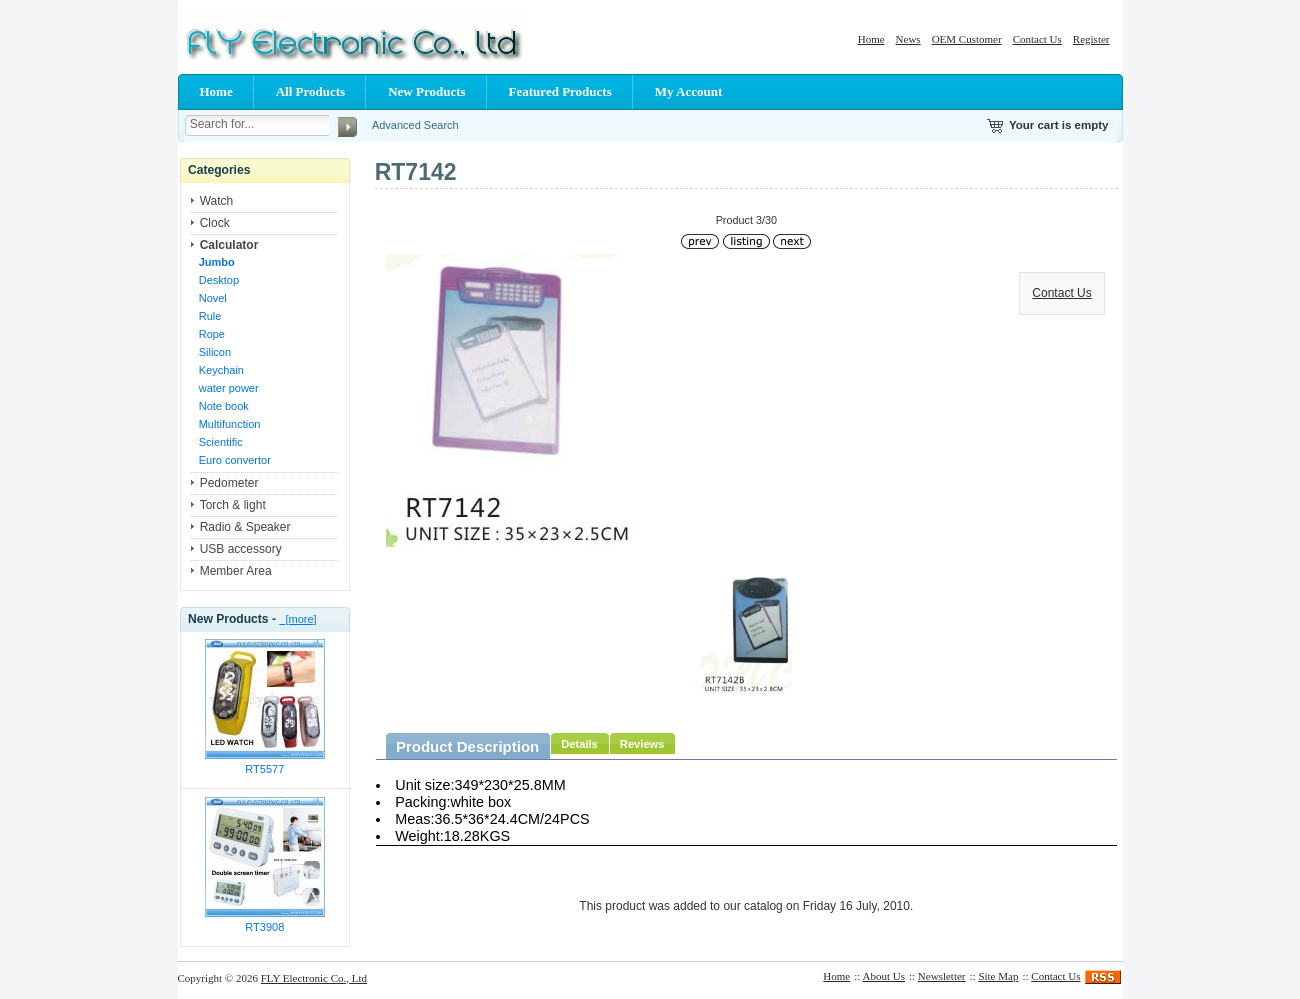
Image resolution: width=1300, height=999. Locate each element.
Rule (210, 316)
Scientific (221, 442)
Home (871, 39)
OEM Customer (967, 39)
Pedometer (229, 483)
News (908, 39)
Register (1091, 39)
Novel (213, 298)
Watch (217, 201)
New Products (426, 91)
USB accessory (241, 549)
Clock (215, 223)
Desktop (219, 280)
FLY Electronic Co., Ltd (314, 978)
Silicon (215, 352)
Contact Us (1037, 39)
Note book (224, 406)
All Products (310, 91)
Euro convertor (235, 460)
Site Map (998, 976)
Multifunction (230, 424)
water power (229, 388)
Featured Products (560, 91)
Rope (212, 334)
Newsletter (942, 976)
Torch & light (233, 505)
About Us (884, 976)
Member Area (236, 571)
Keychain (221, 370)
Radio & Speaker (245, 527)
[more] (297, 619)
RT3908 (264, 927)
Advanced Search (415, 125)
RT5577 (264, 769)
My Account (689, 91)
